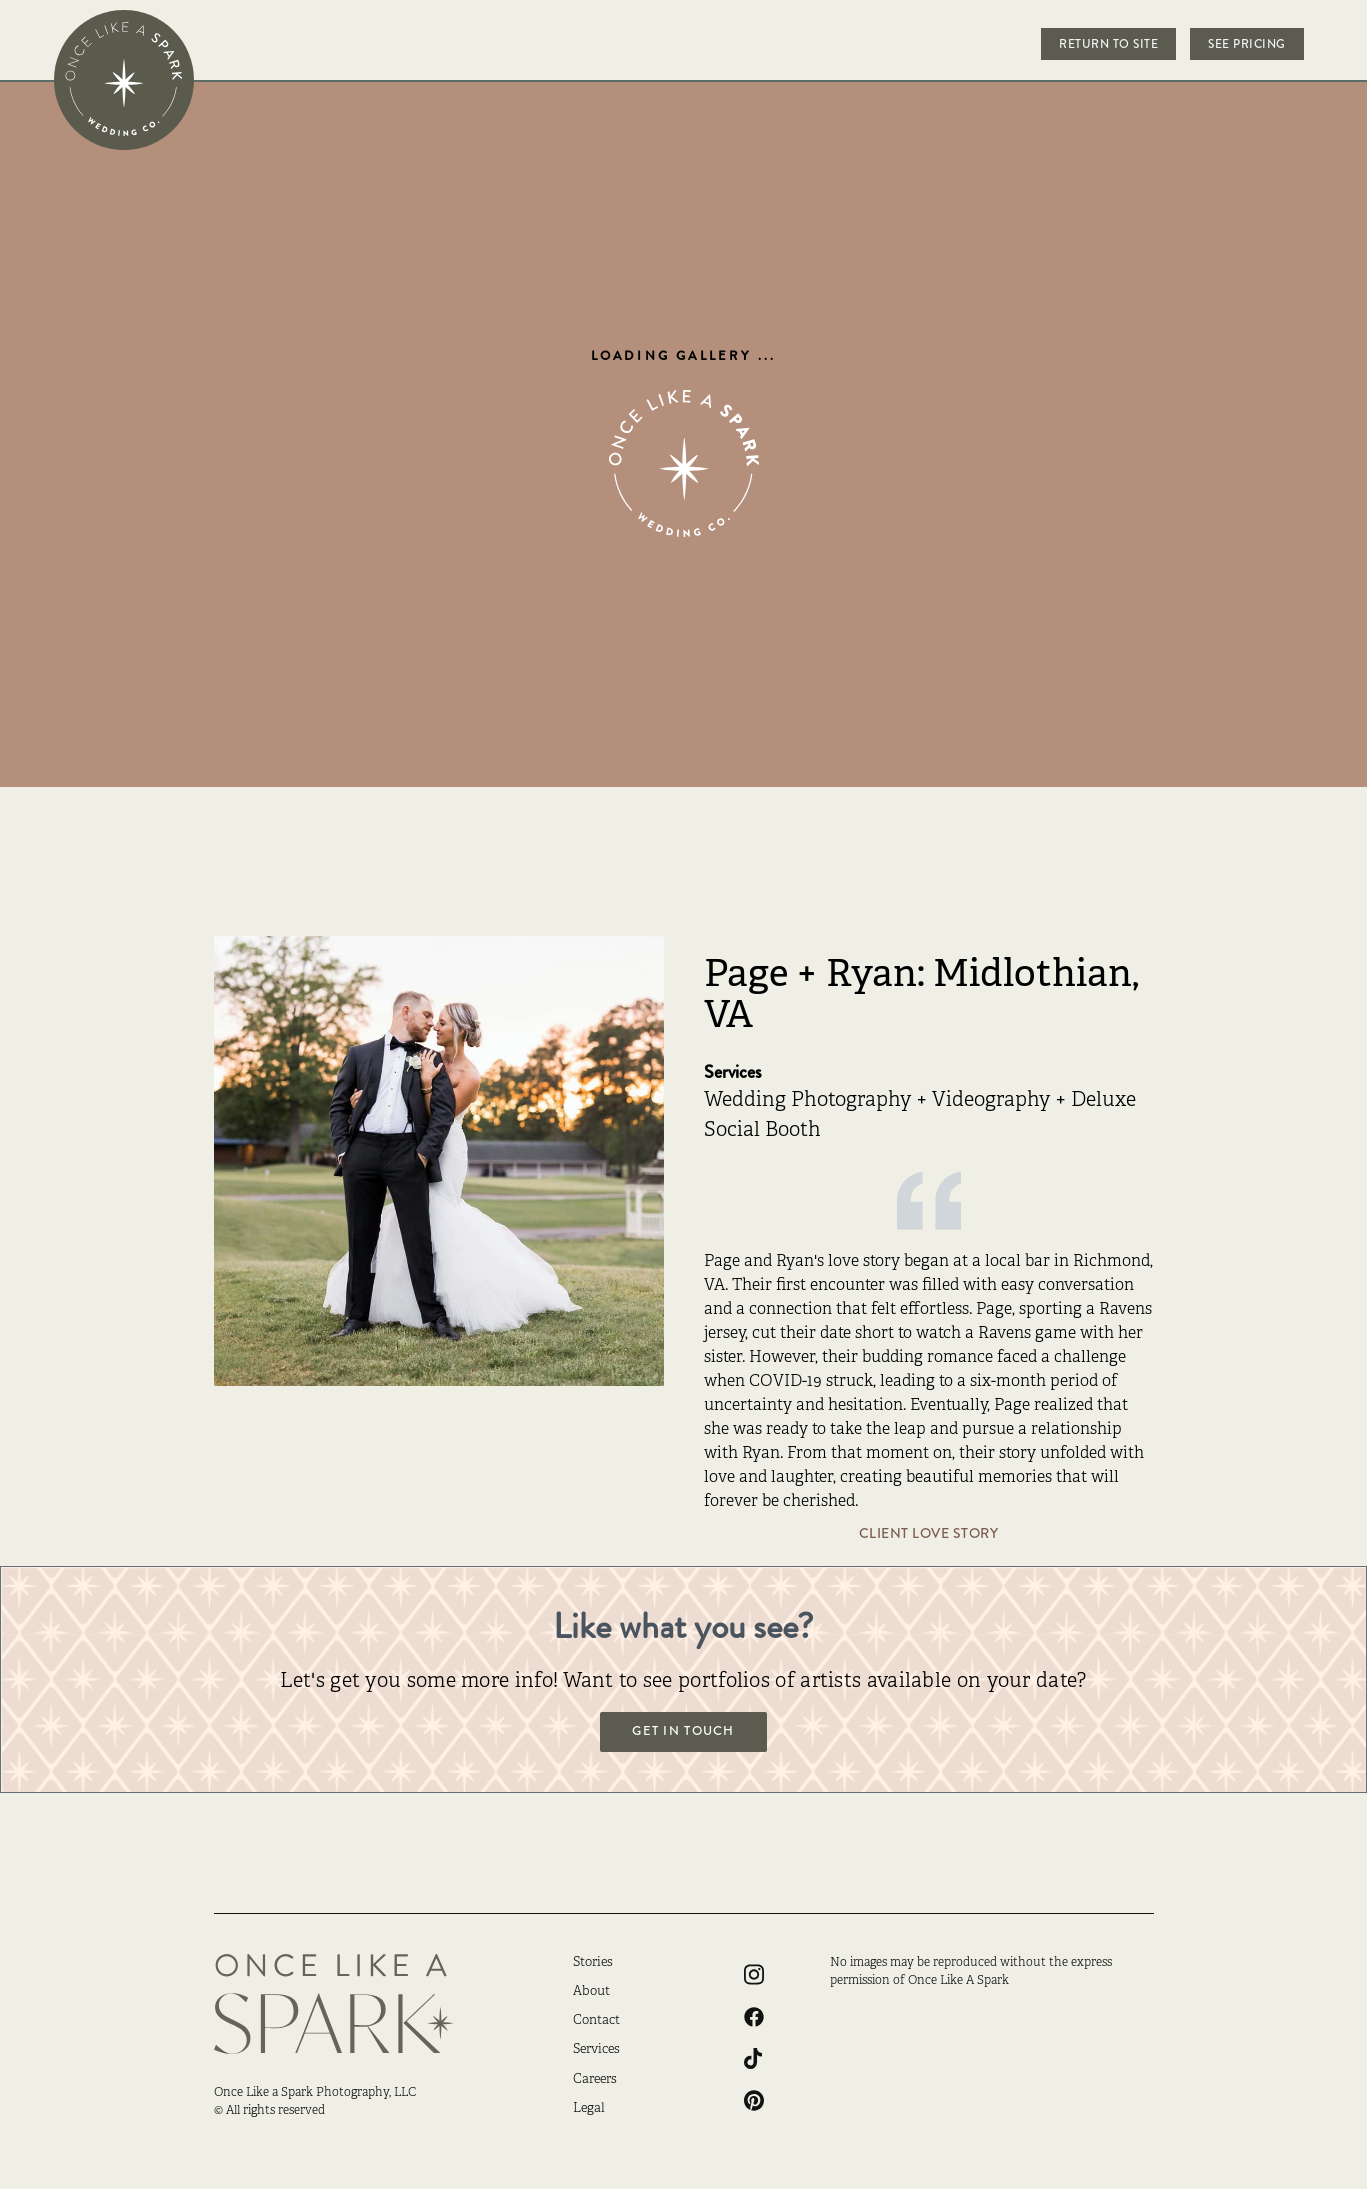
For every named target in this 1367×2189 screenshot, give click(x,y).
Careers (595, 2080)
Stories (593, 1963)
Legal (589, 2109)
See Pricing (1247, 44)
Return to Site (1108, 44)
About (591, 1992)
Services (596, 2050)
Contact (596, 2021)
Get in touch (683, 1731)
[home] (124, 80)
